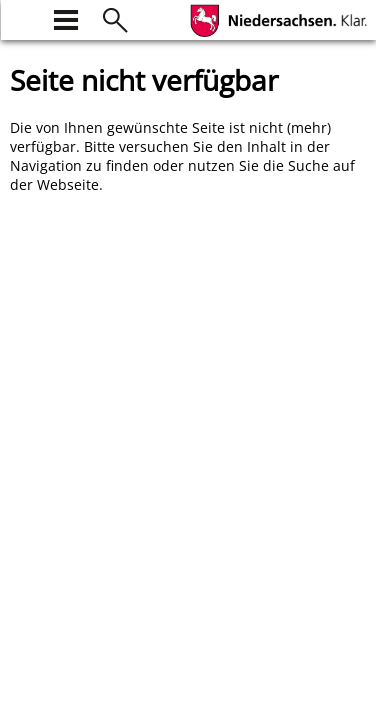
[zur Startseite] (22, 17)
